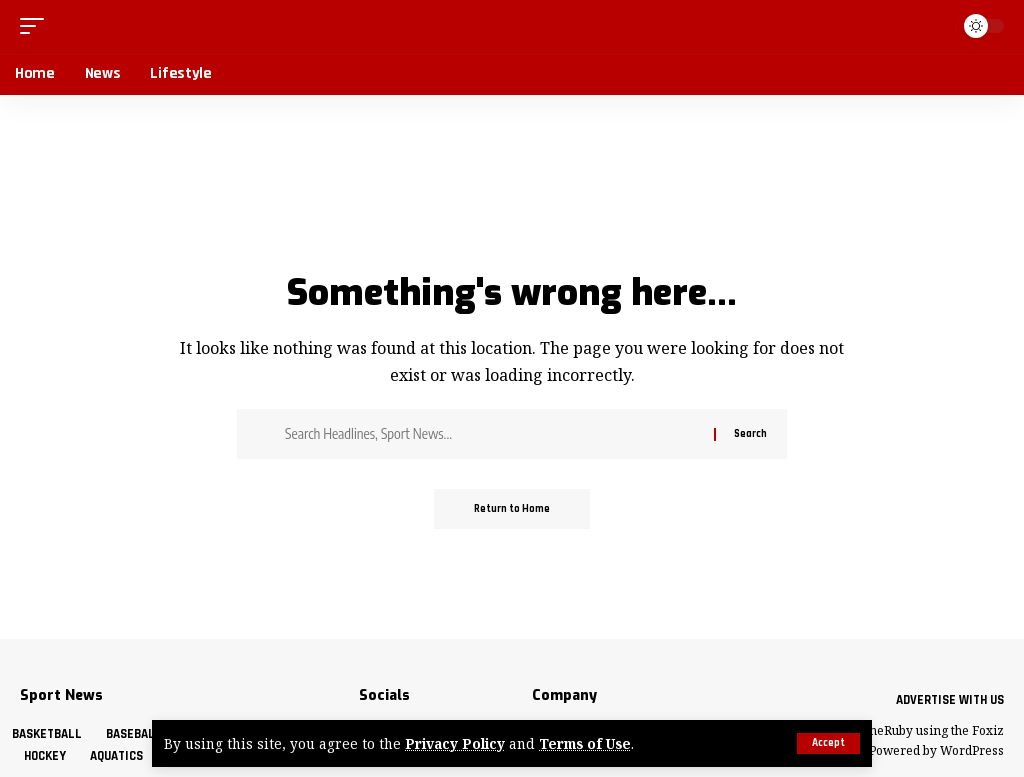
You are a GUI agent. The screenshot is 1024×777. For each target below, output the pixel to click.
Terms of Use (585, 743)
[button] (828, 743)
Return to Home (512, 509)
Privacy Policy (455, 743)
